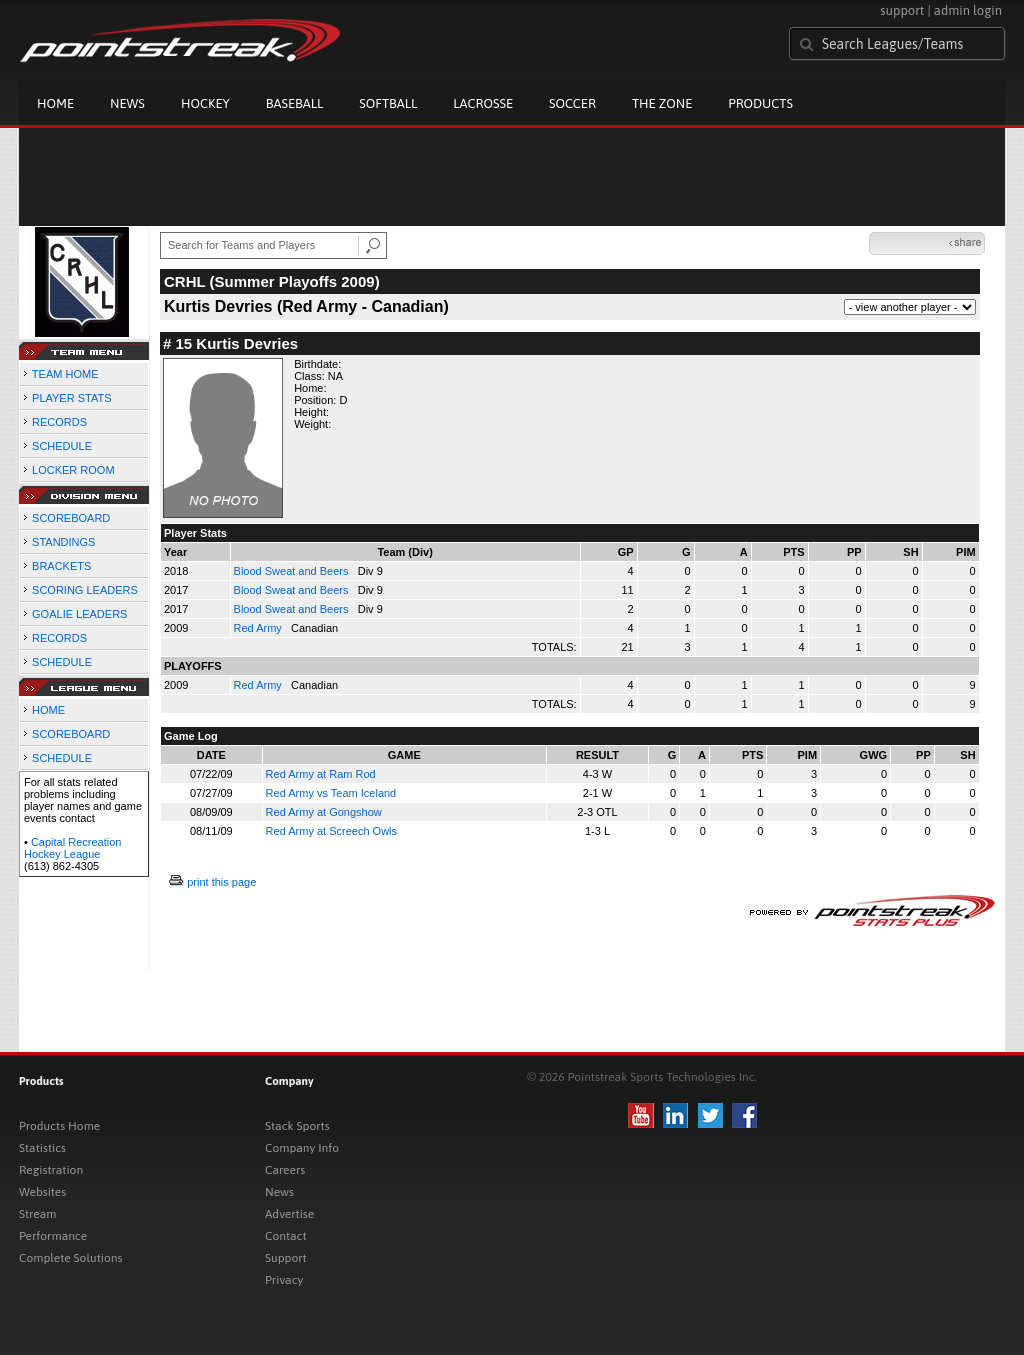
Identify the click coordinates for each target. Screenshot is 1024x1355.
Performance (53, 1236)
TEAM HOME (65, 374)
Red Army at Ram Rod (321, 774)
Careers (285, 1170)
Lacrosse (483, 103)
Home (55, 103)
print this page (221, 882)
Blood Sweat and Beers (293, 571)
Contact (286, 1236)
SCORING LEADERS (85, 590)
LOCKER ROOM (73, 470)
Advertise (289, 1214)
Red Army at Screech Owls (331, 831)
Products (760, 103)
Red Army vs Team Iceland (331, 793)
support (902, 10)
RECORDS (59, 422)
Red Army (259, 628)
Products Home (59, 1126)
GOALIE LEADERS (79, 614)
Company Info (302, 1148)
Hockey (205, 103)
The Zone (662, 103)
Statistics (42, 1148)
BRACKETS (61, 566)
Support (286, 1258)
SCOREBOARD (71, 518)
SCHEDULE (62, 446)
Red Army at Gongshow (324, 812)
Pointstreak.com (180, 42)
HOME (48, 710)
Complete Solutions (70, 1258)
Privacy (284, 1280)
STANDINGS (63, 542)
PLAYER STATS (71, 398)
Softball (388, 103)
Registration (51, 1170)
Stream (37, 1214)
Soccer (572, 103)
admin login (968, 10)
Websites (42, 1192)
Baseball (295, 103)
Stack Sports (297, 1126)
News (127, 103)
